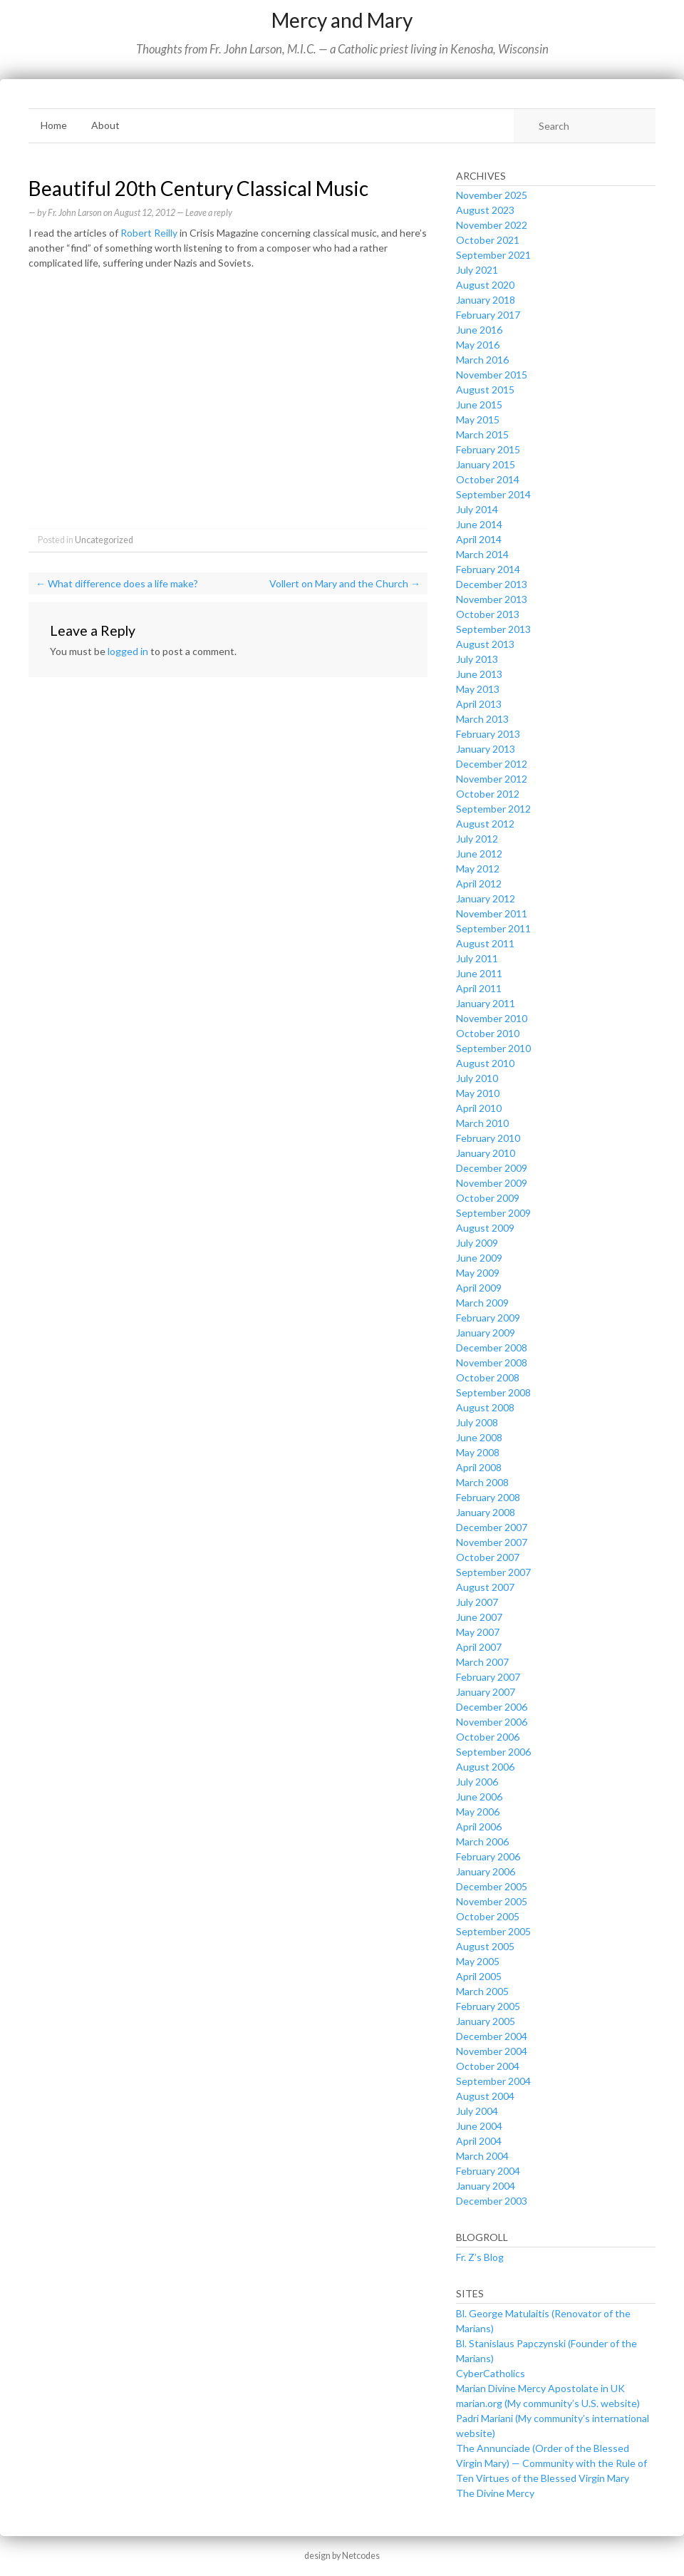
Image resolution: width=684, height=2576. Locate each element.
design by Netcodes (342, 2555)
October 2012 (487, 794)
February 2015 (488, 449)
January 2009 (485, 1332)
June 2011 (479, 973)
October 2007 (487, 1557)
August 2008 (485, 1407)
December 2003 (491, 2201)
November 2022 (491, 225)
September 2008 (493, 1392)
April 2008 (479, 1467)
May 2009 (477, 1273)
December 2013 (491, 584)
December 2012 (491, 764)
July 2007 (477, 1602)
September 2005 (493, 1931)
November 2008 (491, 1362)
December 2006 (491, 1707)
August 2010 (485, 1063)
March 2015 (482, 434)
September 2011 (493, 928)
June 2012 (479, 853)
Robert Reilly (148, 233)
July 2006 (477, 1782)
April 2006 (479, 1826)
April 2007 (479, 1647)
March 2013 (482, 719)
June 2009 (479, 1258)
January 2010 (485, 1153)
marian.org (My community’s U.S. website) (548, 2403)
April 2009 (479, 1288)
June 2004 (479, 2126)
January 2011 (485, 1003)
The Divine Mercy (495, 2493)
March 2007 (482, 1662)
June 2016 (479, 330)
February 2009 (488, 1318)
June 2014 (479, 524)
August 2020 (485, 285)
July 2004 (477, 2111)
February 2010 (488, 1138)
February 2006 (488, 1856)
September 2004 (493, 2081)
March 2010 (482, 1123)
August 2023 (485, 210)
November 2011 (491, 913)
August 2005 (485, 1946)
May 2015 (477, 419)
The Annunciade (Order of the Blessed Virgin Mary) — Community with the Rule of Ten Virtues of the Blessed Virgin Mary (551, 2463)
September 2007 (493, 1572)
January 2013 (485, 749)
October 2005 (487, 1916)
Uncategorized (104, 540)
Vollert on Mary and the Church (344, 583)
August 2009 (485, 1228)
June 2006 (479, 1797)
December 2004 (491, 2036)
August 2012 (485, 824)
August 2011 (485, 943)
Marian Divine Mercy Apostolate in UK (540, 2388)
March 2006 (482, 1841)
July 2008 (477, 1422)
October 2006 (487, 1737)
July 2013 (477, 659)
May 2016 (477, 345)
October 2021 (487, 240)
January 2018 (485, 300)
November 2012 (491, 779)
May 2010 (477, 1093)
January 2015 (485, 464)
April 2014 (479, 539)
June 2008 (479, 1437)
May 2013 (477, 689)
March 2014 (482, 554)
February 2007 (488, 1677)
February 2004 (488, 2171)
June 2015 (479, 404)
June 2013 (479, 674)
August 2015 (485, 389)
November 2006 (491, 1722)
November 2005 (491, 1901)
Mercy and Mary (342, 20)
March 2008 (482, 1482)
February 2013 (488, 734)
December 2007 (491, 1527)
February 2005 (488, 2006)
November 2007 (491, 1542)
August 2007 (485, 1587)
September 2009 (493, 1213)
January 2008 (485, 1512)
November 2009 (491, 1183)
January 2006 (485, 1871)
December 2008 (491, 1347)
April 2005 (479, 1976)
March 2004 (482, 2156)
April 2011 (479, 988)
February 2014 (488, 569)
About (105, 125)
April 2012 (479, 883)
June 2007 (479, 1617)
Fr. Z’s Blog (480, 2257)
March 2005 (482, 1991)
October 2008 (487, 1377)
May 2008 (477, 1452)
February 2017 (488, 315)
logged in (128, 651)
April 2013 (479, 704)
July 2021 (477, 270)
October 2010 (487, 1033)
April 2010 (479, 1108)
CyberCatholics (490, 2373)
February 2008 (488, 1497)
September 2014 (493, 494)
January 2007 (485, 1692)
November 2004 (491, 2051)
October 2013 (487, 614)
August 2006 (485, 1767)
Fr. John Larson (75, 212)
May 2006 (477, 1811)
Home (54, 125)
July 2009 (477, 1243)
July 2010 (477, 1078)
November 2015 (491, 375)
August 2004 (485, 2096)
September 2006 (493, 1752)
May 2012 (477, 868)
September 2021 (493, 255)
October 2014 (487, 479)
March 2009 (482, 1303)
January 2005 (485, 2021)
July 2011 (477, 958)
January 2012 (485, 898)
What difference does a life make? (117, 583)
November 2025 (491, 195)
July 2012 (477, 839)
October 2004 (487, 2066)
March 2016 (482, 360)
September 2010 (493, 1048)
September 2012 (493, 809)
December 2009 (491, 1168)
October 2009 (487, 1198)
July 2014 (477, 509)
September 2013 (493, 629)
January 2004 (485, 2186)
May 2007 (477, 1632)
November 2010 (491, 1018)
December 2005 (491, 1886)
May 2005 (477, 1961)
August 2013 (485, 644)
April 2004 (479, 2141)
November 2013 (491, 599)
